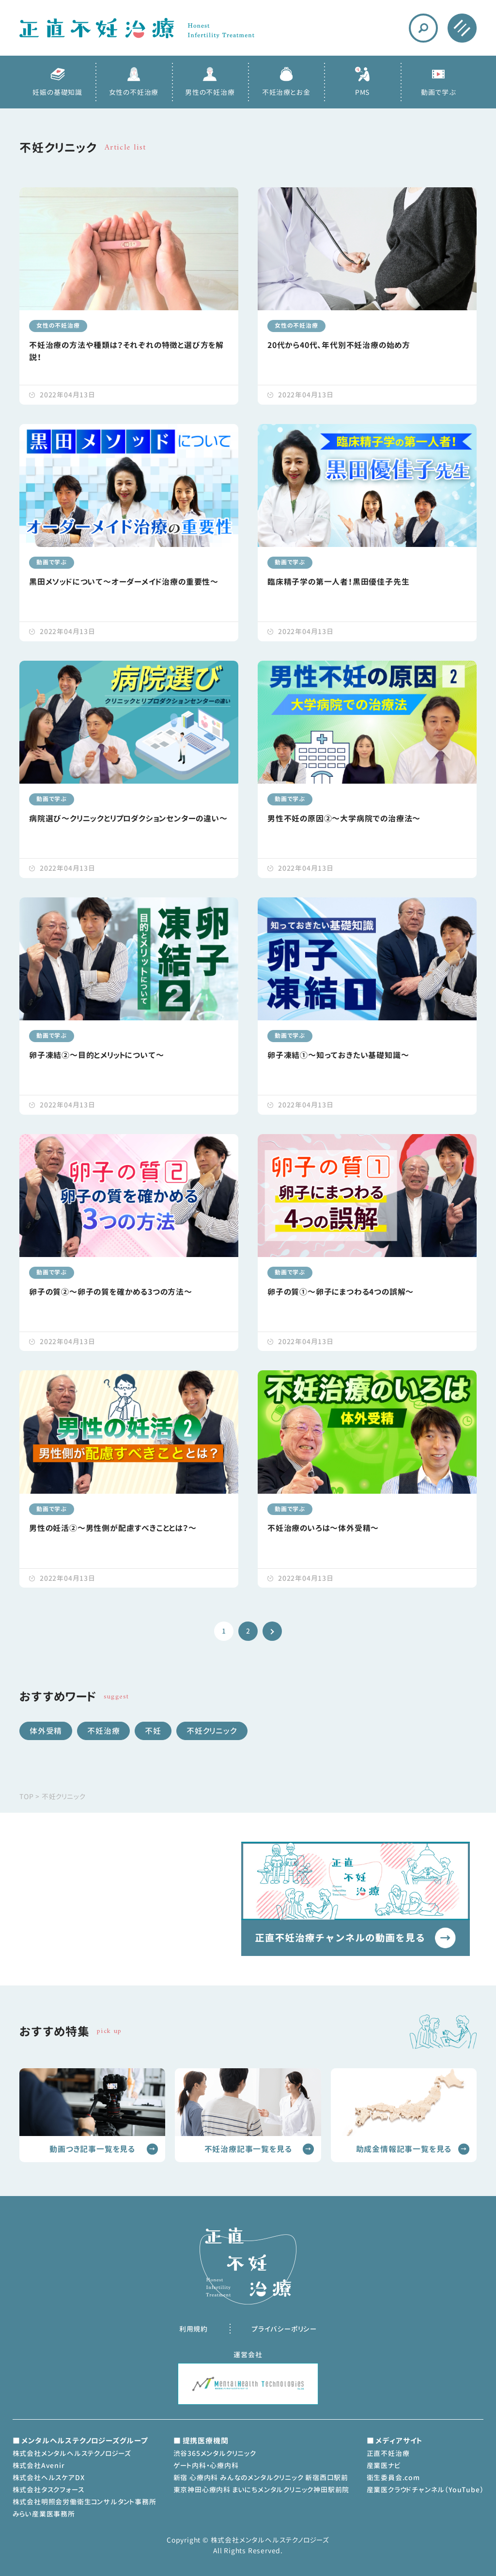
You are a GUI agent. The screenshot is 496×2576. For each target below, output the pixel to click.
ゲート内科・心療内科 (206, 2465)
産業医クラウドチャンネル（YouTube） (425, 2489)
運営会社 (247, 2354)
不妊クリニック (211, 1731)
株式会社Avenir (39, 2465)
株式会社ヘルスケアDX (49, 2477)
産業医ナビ (384, 2465)
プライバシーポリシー (284, 2329)
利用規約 (193, 2329)
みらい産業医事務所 (44, 2513)
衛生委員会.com (393, 2477)
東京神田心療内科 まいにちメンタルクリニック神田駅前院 (261, 2489)
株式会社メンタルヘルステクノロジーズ (72, 2453)
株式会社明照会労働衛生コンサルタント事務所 (84, 2501)
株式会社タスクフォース (48, 2489)
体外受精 (46, 1731)
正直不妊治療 (388, 2453)
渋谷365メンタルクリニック (214, 2453)
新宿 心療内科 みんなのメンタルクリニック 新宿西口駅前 (260, 2477)
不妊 (153, 1731)
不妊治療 (103, 1731)
